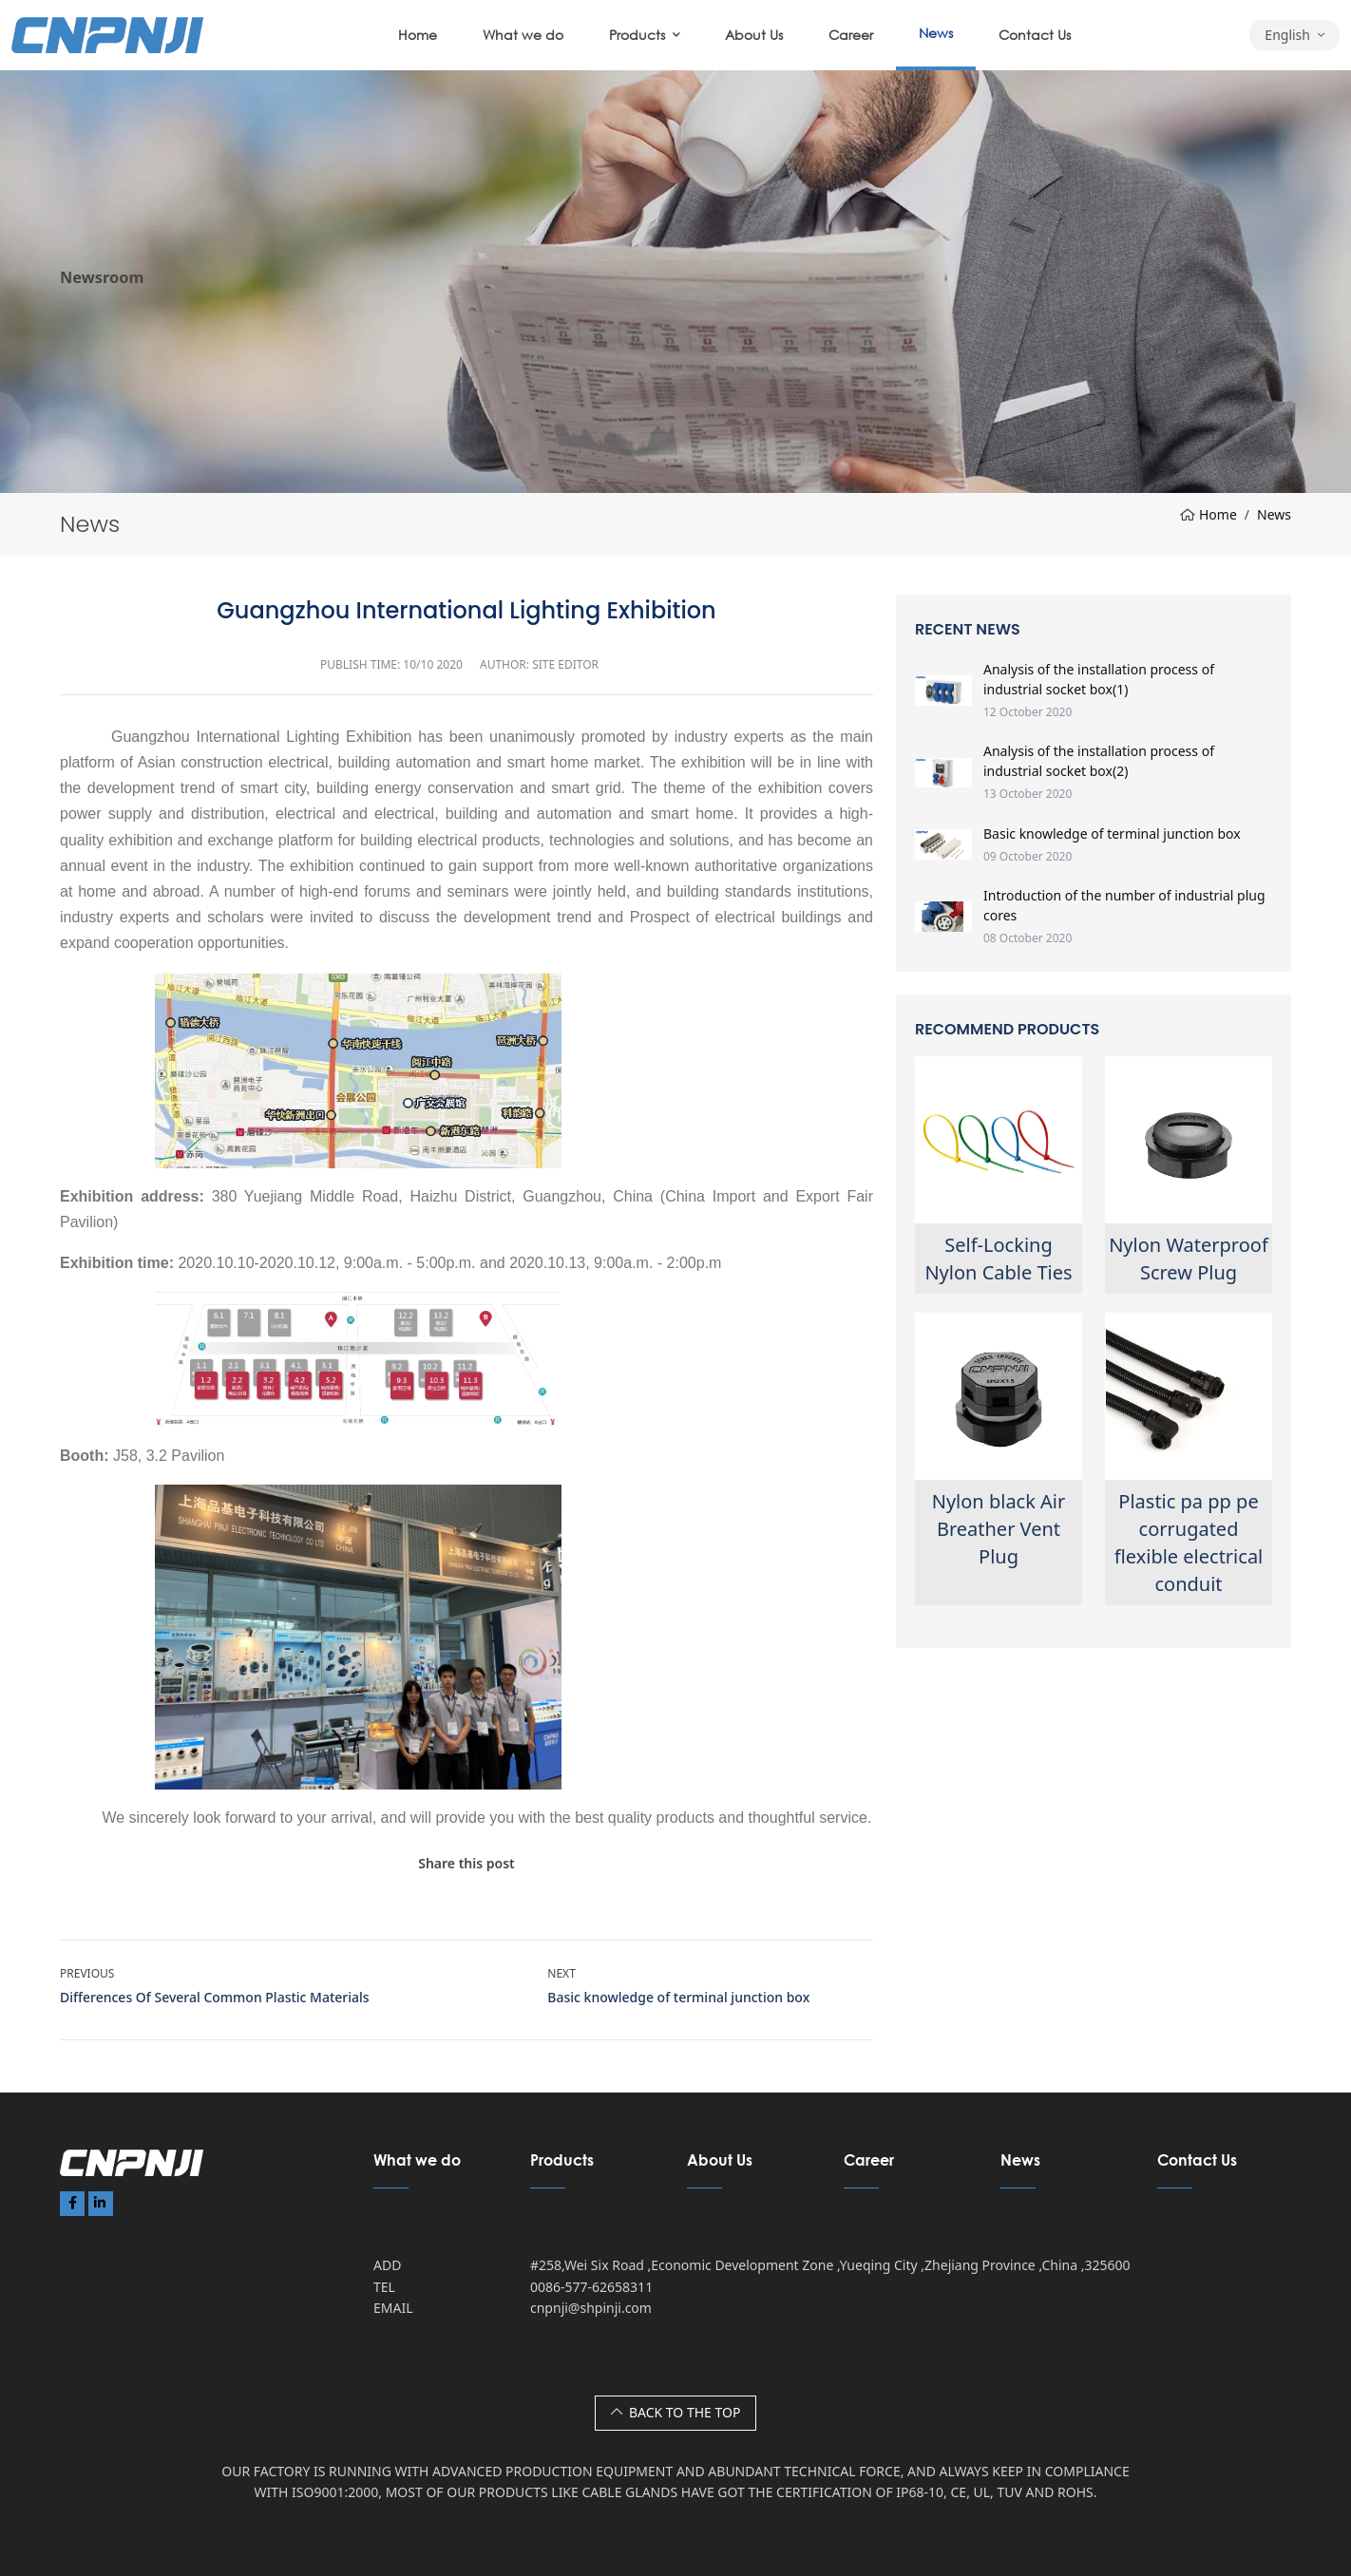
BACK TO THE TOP (676, 2412)
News (936, 33)
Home (417, 35)
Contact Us (1035, 35)
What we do (523, 35)
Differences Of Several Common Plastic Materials (215, 1997)
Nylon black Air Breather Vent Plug (999, 1528)
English (1287, 35)
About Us (754, 35)
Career (850, 35)
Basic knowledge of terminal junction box (678, 1997)
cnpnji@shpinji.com (591, 2308)
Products (637, 35)
